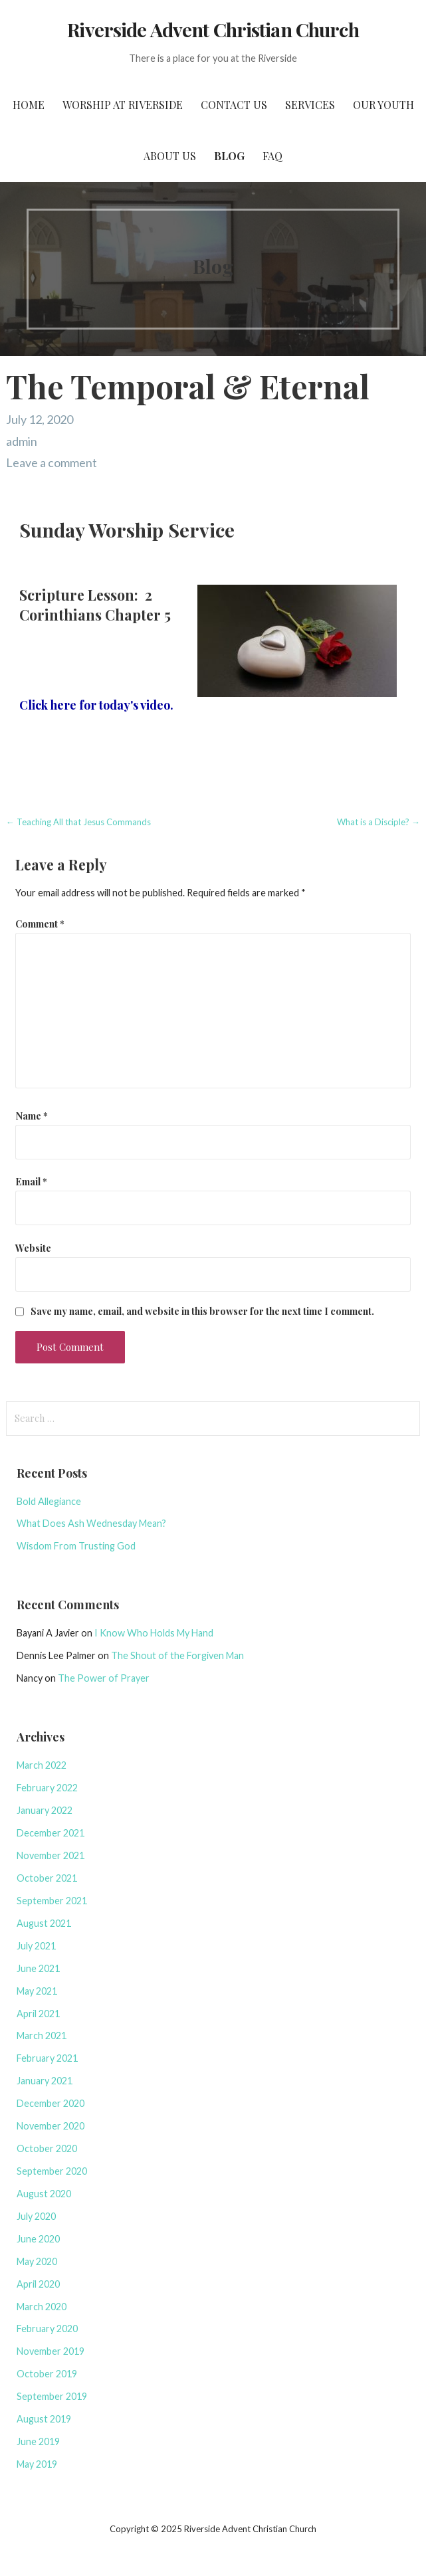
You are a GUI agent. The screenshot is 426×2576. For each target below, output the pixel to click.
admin (21, 441)
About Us (170, 156)
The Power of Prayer (104, 1678)
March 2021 (41, 2035)
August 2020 (44, 2193)
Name (31, 1115)
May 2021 (37, 1991)
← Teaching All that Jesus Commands (78, 822)
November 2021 (50, 1855)
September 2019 (52, 2396)
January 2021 (44, 2080)
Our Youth (383, 105)
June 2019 (38, 2441)
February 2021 (47, 2058)
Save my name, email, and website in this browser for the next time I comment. (202, 1311)
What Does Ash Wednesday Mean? (91, 1523)
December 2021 (50, 1832)
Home (29, 105)
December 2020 (50, 2103)
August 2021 (44, 1923)
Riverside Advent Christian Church (213, 29)
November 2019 (50, 2351)
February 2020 (47, 2328)
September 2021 (52, 1900)
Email (31, 1181)
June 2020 (38, 2238)
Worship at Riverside (122, 105)
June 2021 (38, 1968)
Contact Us (234, 105)
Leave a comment (51, 462)
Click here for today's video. (96, 705)
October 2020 (47, 2148)
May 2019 (37, 2464)
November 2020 (50, 2125)
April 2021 (38, 2013)
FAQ (272, 156)
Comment (39, 923)
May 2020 (37, 2261)
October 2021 (47, 1878)
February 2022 (47, 1787)
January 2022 (44, 1810)
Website (33, 1247)
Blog (229, 156)
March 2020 (41, 2306)
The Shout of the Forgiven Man (177, 1655)
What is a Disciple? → (378, 822)
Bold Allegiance (49, 1501)
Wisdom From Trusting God (76, 1545)
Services (310, 105)
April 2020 (38, 2284)
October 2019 (47, 2373)
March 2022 (41, 1765)
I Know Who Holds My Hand (153, 1632)
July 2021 (36, 1945)
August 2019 (44, 2419)
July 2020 (36, 2216)
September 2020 (52, 2171)
